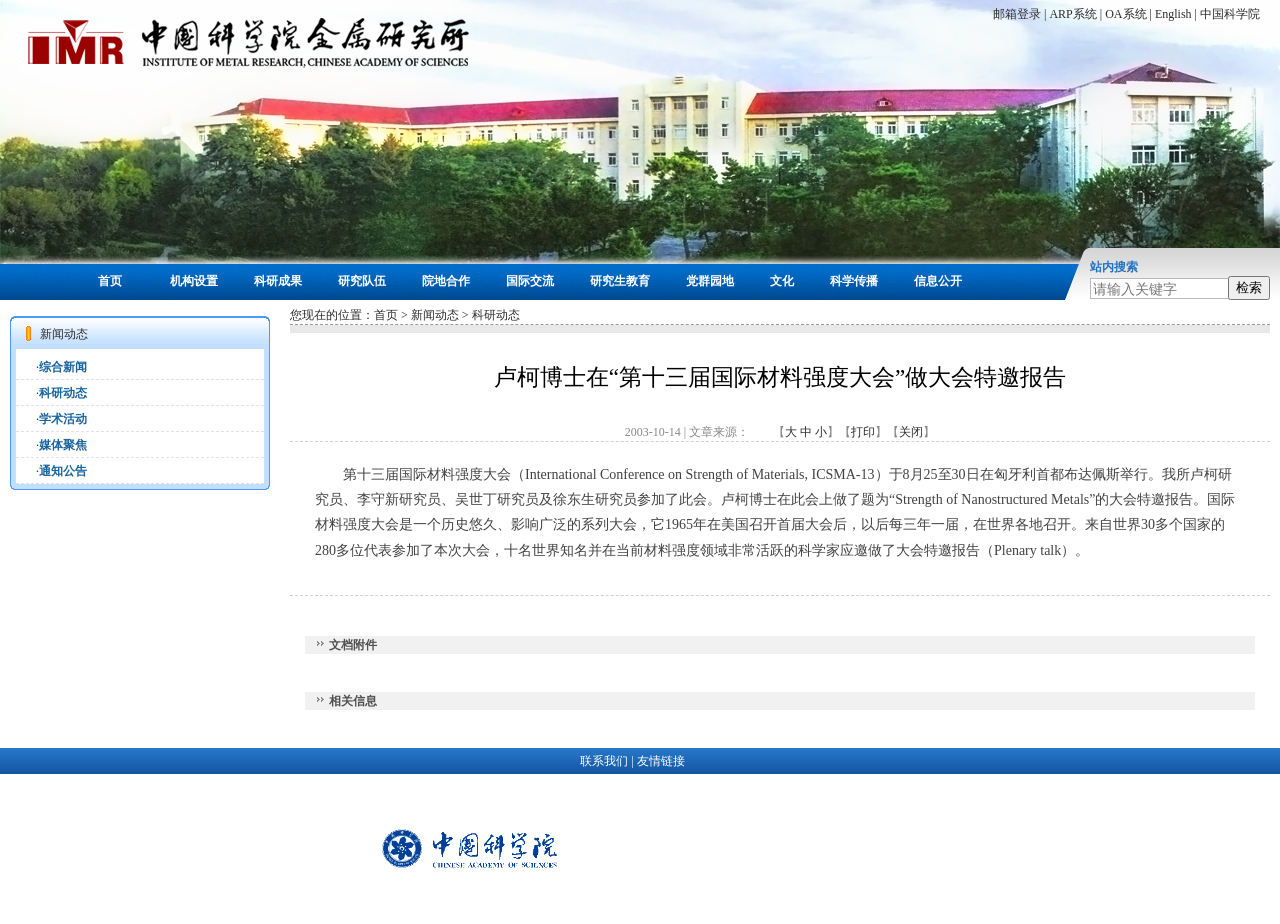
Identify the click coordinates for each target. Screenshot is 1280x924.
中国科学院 (1230, 14)
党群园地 (710, 281)
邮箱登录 (1017, 14)
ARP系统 (1072, 14)
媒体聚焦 (63, 445)
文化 (782, 281)
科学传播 (854, 281)
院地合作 (446, 281)
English (1173, 14)
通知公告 (63, 471)
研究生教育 (620, 281)
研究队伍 (362, 281)
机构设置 (194, 281)
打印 (863, 432)
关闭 (911, 432)
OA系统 (1125, 14)
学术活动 (63, 419)
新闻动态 (435, 315)
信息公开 (938, 281)
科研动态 (63, 393)
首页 (110, 281)
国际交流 (530, 281)
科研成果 (278, 281)
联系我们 (604, 761)
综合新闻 (63, 367)
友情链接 (661, 761)
